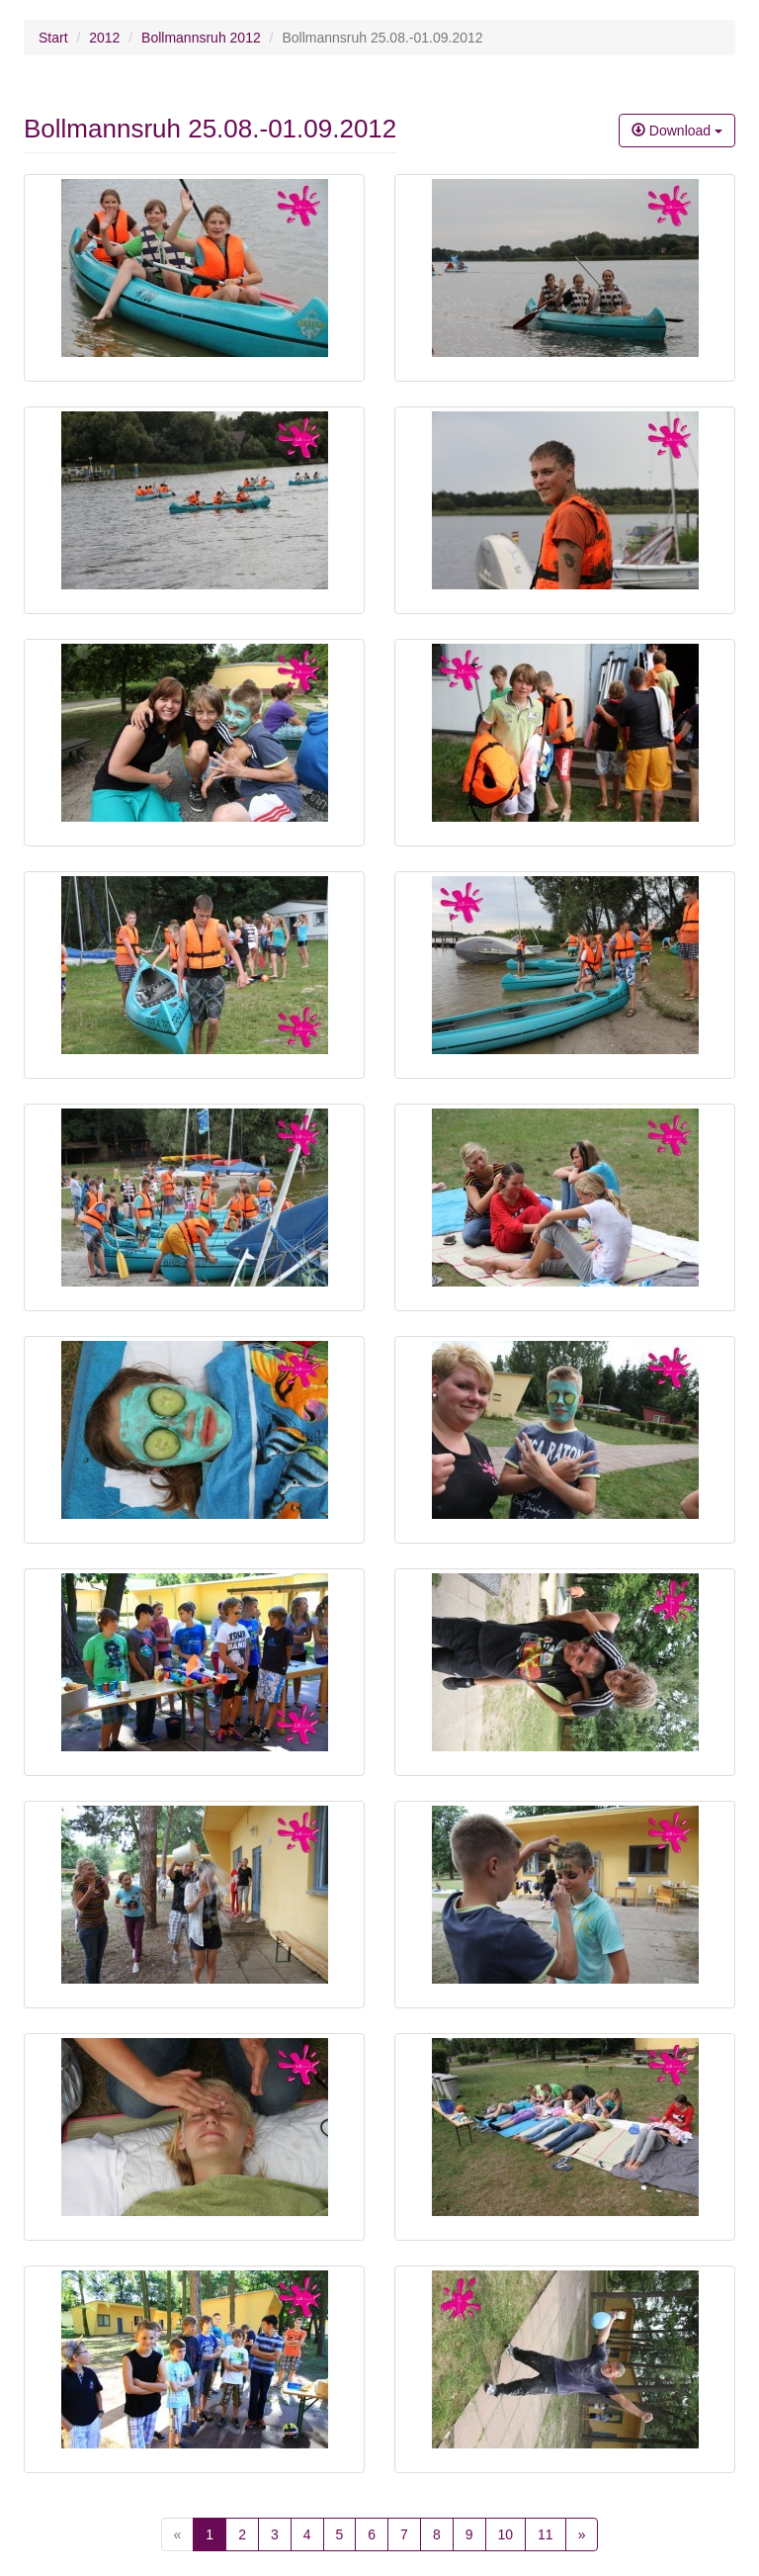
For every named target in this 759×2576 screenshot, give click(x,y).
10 (506, 2534)
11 (545, 2534)
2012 (104, 37)
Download (677, 130)
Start (53, 37)
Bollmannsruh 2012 (201, 37)
